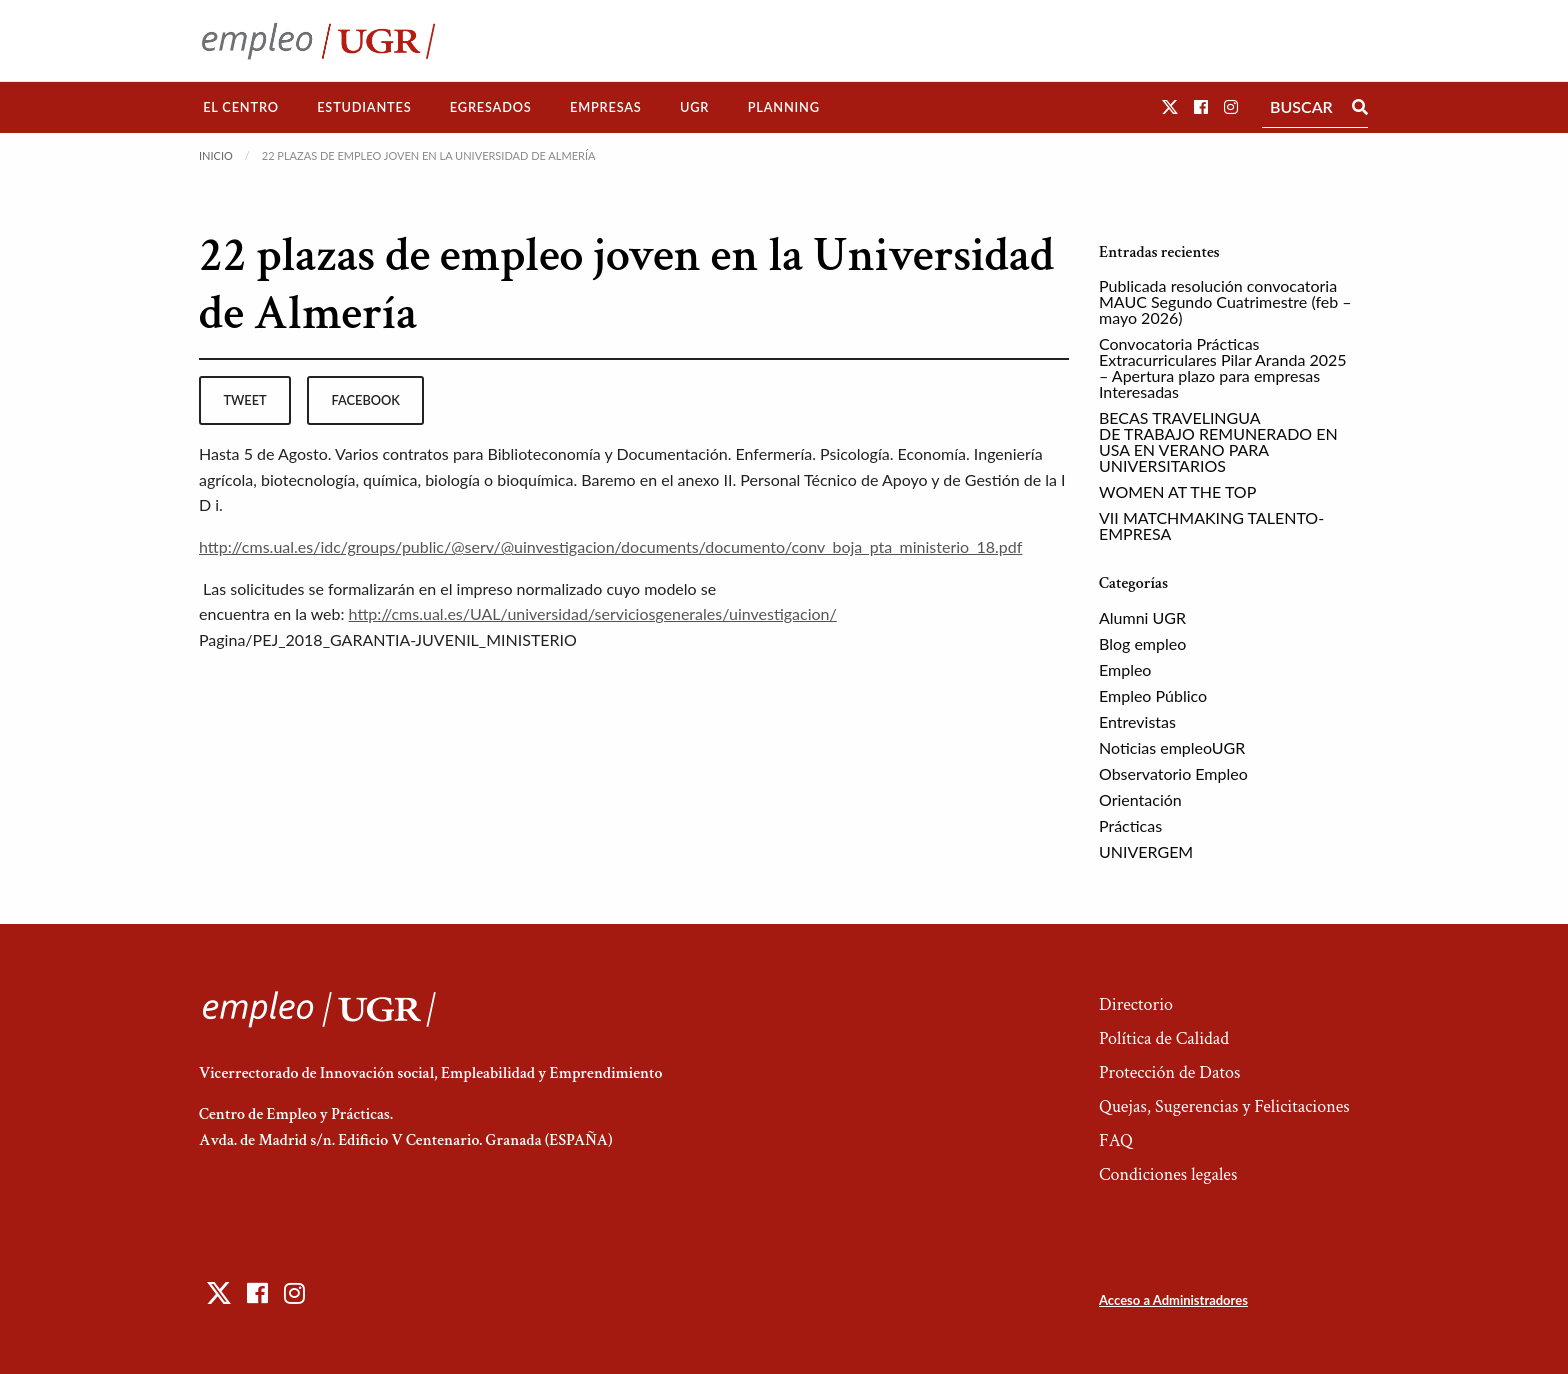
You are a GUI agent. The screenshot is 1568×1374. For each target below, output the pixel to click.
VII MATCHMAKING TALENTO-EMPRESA (1211, 525)
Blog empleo (1142, 643)
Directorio (1136, 1004)
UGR (694, 107)
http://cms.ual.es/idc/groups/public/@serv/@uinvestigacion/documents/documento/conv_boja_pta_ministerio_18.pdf (610, 546)
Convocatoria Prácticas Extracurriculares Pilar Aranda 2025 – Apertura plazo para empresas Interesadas (1223, 367)
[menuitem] (241, 107)
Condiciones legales (1168, 1174)
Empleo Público (1153, 695)
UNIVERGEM (1146, 851)
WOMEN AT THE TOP (1177, 491)
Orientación (1140, 799)
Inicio (216, 155)
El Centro (241, 107)
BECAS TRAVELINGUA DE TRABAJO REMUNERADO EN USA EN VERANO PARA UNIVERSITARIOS (1218, 441)
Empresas (606, 107)
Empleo (1125, 669)
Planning (784, 107)
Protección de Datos (1169, 1072)
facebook (366, 400)
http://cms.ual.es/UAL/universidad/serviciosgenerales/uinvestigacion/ (593, 613)
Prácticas (1130, 825)
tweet (244, 400)
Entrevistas (1137, 721)
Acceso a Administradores (1173, 1300)
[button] (1170, 106)
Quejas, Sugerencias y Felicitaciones (1224, 1106)
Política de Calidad (1164, 1038)
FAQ (1116, 1140)
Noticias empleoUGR (1172, 747)
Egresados (491, 107)
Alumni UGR (1142, 617)
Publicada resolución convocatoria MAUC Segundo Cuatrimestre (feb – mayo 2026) (1225, 301)
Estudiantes (364, 107)
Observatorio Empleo (1173, 773)
